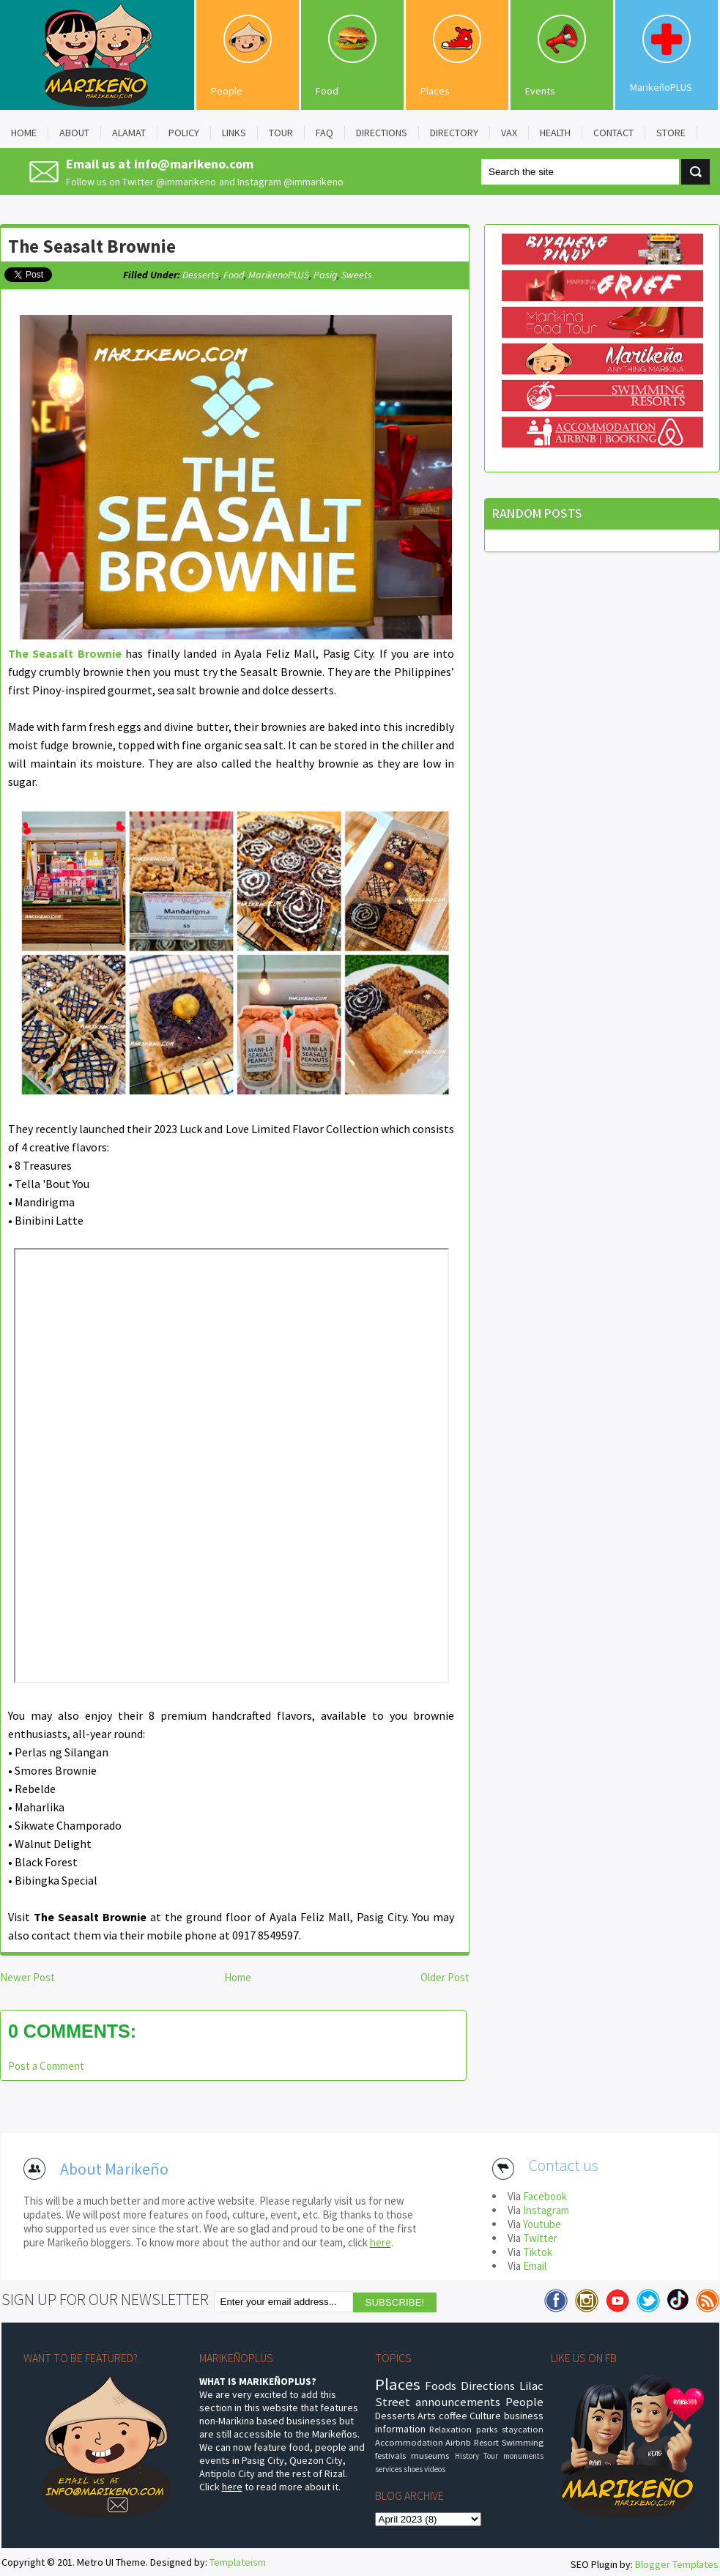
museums (430, 2455)
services (388, 2469)
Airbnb (458, 2442)
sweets (356, 274)
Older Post (445, 1977)
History (467, 2456)
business (523, 2415)
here (380, 2242)
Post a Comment (46, 2066)
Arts (426, 2415)
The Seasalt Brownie (92, 246)
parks (486, 2429)
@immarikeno (186, 181)
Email (534, 2266)
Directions (488, 2386)
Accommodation (409, 2442)
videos (434, 2469)
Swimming (522, 2442)
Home (237, 1977)
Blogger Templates (677, 2564)
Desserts (200, 274)
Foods (440, 2386)
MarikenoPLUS (278, 274)
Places (435, 90)
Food (327, 90)
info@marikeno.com (193, 163)
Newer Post (27, 1977)
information (400, 2428)
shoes (413, 2469)
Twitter (540, 2238)
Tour (490, 2456)
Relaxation (450, 2429)
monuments (523, 2456)
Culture (485, 2415)
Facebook (545, 2196)
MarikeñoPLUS (661, 87)
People (226, 90)
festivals (390, 2455)
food (233, 274)
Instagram (546, 2210)
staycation (522, 2429)
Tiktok (537, 2252)
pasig (325, 274)
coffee (453, 2415)
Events (540, 90)
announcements (457, 2402)
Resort (486, 2442)
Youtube (542, 2224)
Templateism (237, 2562)
